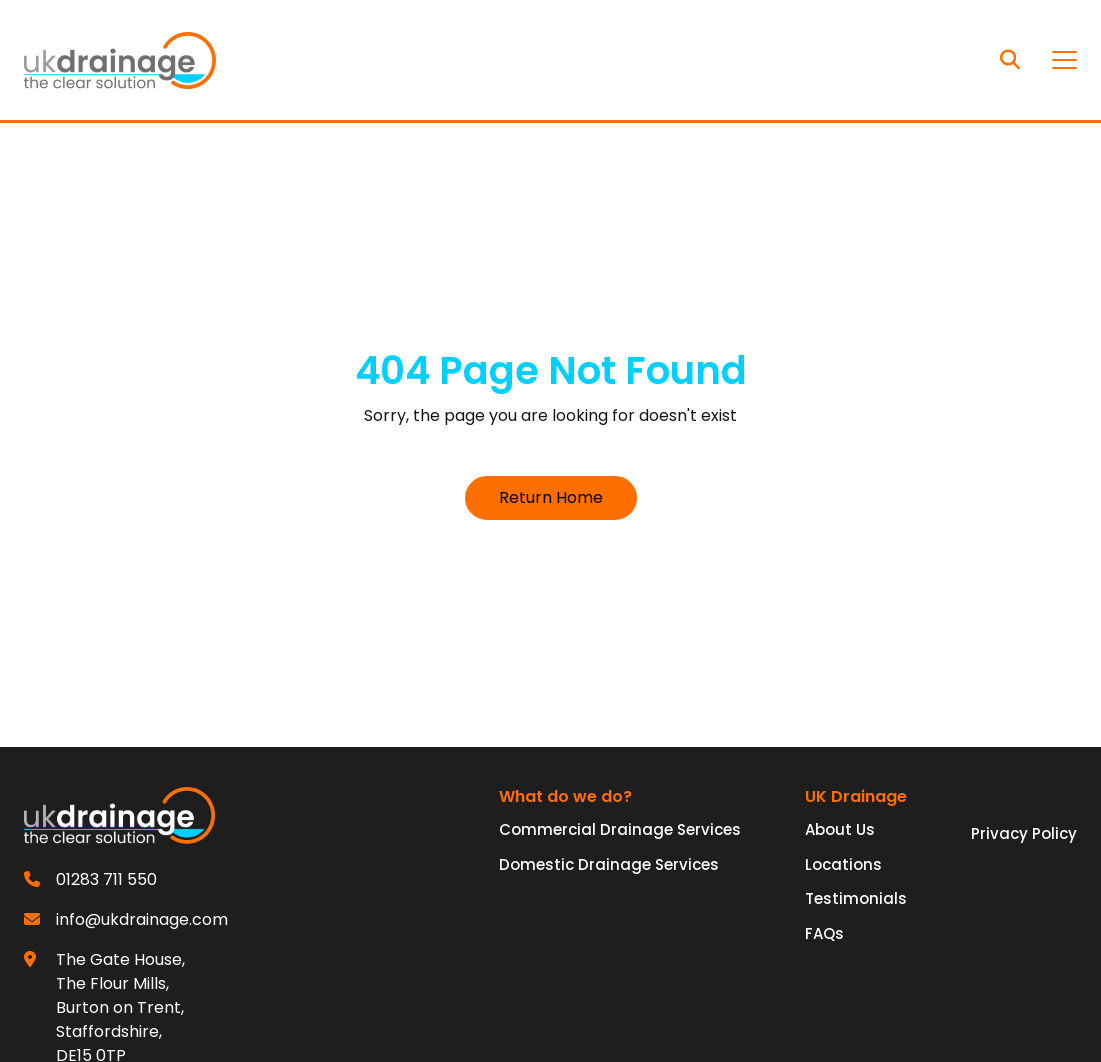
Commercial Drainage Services (620, 829)
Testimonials (856, 898)
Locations (843, 864)
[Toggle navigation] (1064, 60)
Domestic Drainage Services (609, 864)
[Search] (1010, 60)
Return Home (551, 497)
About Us (840, 829)
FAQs (824, 933)
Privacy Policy (1024, 833)
